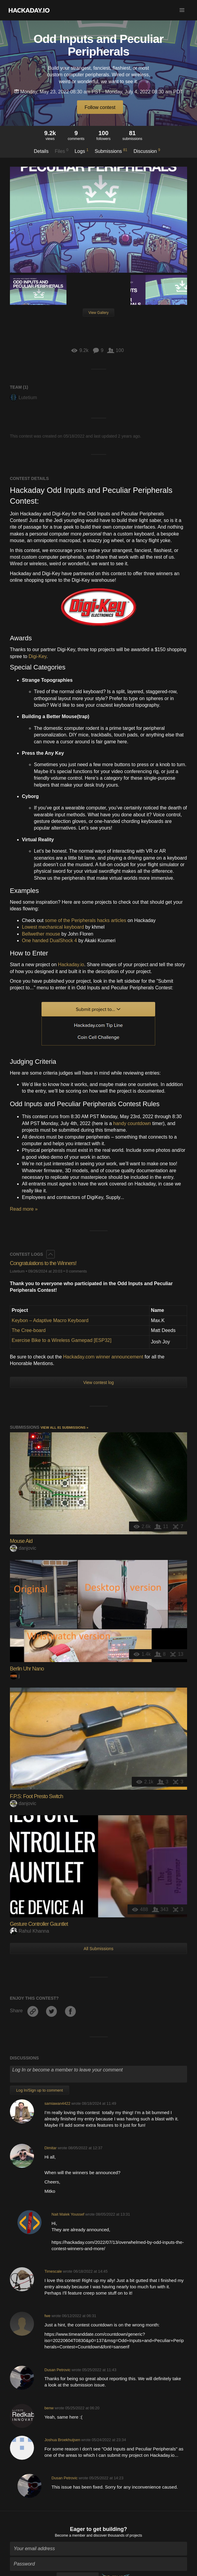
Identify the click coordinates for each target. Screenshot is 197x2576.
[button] (182, 10)
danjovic (23, 1548)
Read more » (24, 1209)
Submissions (111, 151)
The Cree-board (29, 1330)
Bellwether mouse (41, 933)
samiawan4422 (57, 2103)
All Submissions (98, 1948)
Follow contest (100, 107)
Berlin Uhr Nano (27, 1669)
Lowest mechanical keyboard (53, 927)
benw (49, 2408)
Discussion (147, 151)
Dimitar (51, 2148)
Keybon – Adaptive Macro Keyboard (50, 1320)
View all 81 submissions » (64, 1427)
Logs (81, 151)
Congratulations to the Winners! (43, 1263)
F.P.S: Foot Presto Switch (36, 1796)
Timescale (53, 2271)
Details (41, 151)
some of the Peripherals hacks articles (85, 920)
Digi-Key (37, 656)
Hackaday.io (71, 964)
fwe (48, 2316)
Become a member (70, 2535)
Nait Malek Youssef (67, 2214)
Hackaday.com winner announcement (103, 1356)
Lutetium (23, 397)
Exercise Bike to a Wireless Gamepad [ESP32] (62, 1340)
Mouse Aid (21, 1541)
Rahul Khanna (29, 1931)
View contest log (98, 1382)
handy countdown (132, 1123)
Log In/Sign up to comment (39, 2090)
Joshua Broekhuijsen (62, 2440)
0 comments (76, 1271)
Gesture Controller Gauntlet (39, 1924)
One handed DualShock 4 (49, 940)
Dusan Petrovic (58, 2370)
